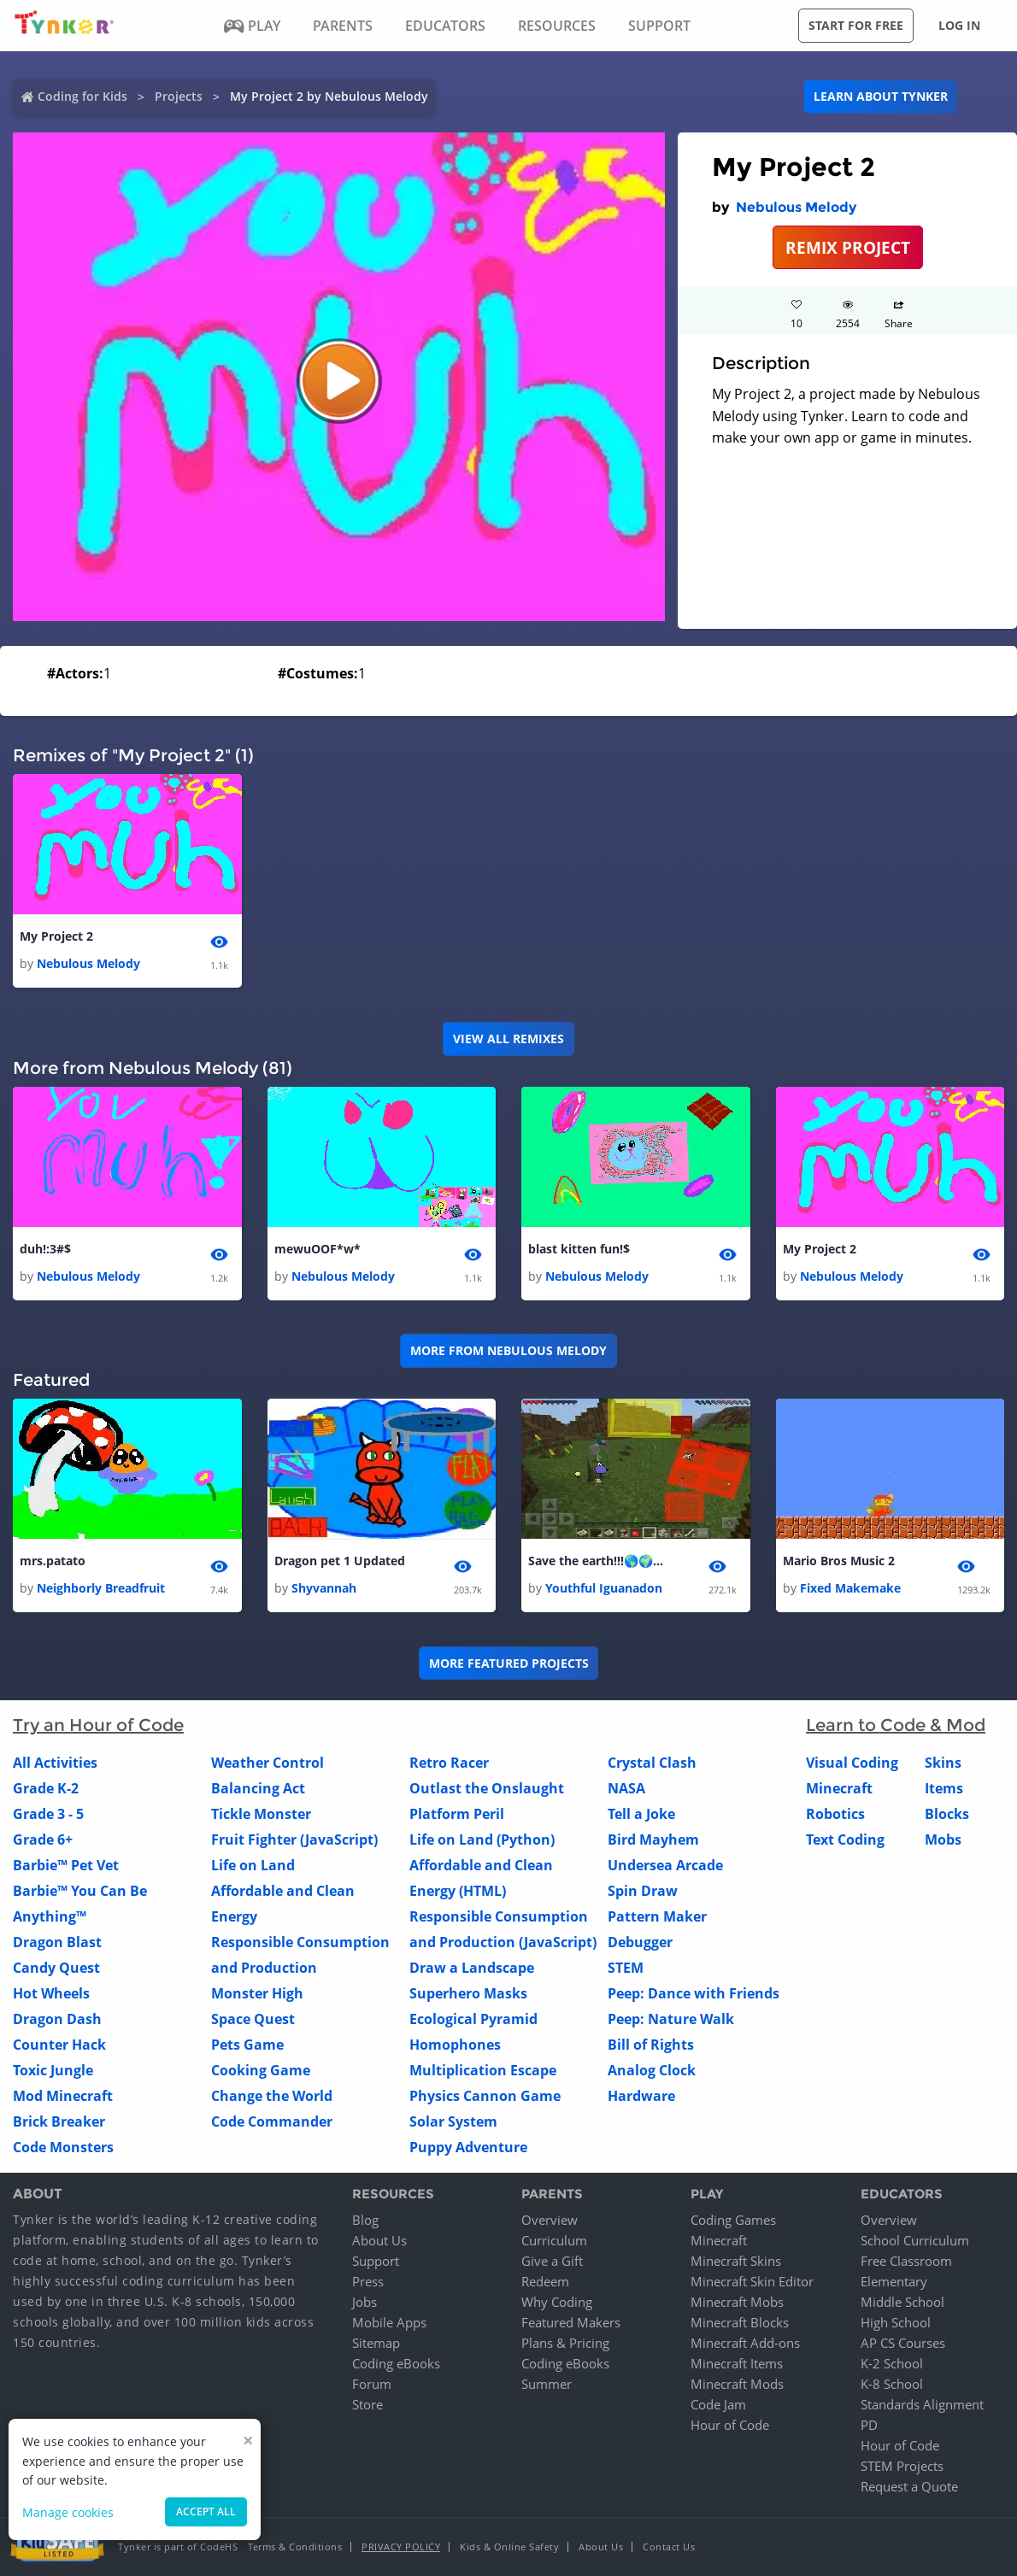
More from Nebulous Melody (508, 1351)
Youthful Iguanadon (603, 1589)
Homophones (455, 2045)
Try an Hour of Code (98, 1726)
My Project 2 (56, 936)
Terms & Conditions (295, 2546)
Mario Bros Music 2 (839, 1561)
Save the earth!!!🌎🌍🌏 (596, 1561)
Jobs (364, 2301)
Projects (179, 96)
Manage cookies (68, 2512)
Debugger (640, 1942)
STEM (626, 1968)
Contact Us (669, 2546)
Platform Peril (456, 1814)
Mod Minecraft (63, 2096)
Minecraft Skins (736, 2260)
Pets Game (247, 2045)
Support (375, 2260)
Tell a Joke (641, 1814)
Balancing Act (258, 1789)
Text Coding (845, 1840)
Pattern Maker (657, 1917)
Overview (549, 2219)
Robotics (835, 1814)
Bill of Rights (651, 2045)
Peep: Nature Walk (671, 2019)
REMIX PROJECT (847, 247)
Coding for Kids (82, 96)
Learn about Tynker (881, 96)
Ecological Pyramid (473, 2019)
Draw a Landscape (471, 1968)
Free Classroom (906, 2260)
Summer (546, 2383)
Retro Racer (449, 1763)
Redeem (545, 2281)
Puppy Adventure (468, 2148)
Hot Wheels (51, 1994)
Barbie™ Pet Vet (66, 1866)
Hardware (641, 2096)
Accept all (206, 2511)
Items (944, 1789)
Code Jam (718, 2404)
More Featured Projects (509, 1663)
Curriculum (554, 2240)
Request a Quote (909, 2486)
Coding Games (733, 2219)
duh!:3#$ (45, 1249)
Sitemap (376, 2342)
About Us (379, 2240)
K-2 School (892, 2363)
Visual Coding (852, 1763)
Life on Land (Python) (482, 1840)
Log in (959, 25)
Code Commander (271, 2122)
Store (367, 2404)
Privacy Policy (401, 2546)
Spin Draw (643, 1891)
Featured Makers (570, 2322)
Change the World (271, 2096)
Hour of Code (730, 2424)
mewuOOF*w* (317, 1249)
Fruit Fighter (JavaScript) (294, 1840)
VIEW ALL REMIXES (508, 1038)
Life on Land (253, 1866)
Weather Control (267, 1763)
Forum (371, 2383)
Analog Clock (652, 2071)
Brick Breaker (59, 2122)
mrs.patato (52, 1561)
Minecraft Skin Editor (752, 2281)
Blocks (947, 1814)
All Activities (55, 1763)
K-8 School (892, 2383)
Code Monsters (63, 2148)
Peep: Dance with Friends (693, 1994)
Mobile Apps (389, 2322)
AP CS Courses (903, 2342)
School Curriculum (915, 2240)
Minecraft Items (737, 2363)
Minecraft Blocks (740, 2322)
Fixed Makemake (850, 1589)
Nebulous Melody (796, 207)
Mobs (943, 1840)
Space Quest (253, 2019)
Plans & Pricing (565, 2342)
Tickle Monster (261, 1814)
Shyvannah (323, 1589)
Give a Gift (552, 2260)
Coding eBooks (396, 2363)
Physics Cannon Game (485, 2096)
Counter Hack (59, 2045)
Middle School (902, 2301)
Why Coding (556, 2301)
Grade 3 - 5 (48, 1814)
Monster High (257, 1994)
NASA (626, 1789)
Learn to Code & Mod (895, 1726)
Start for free (855, 25)
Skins (943, 1763)
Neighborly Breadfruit (101, 1589)
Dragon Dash (57, 2019)
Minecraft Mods (737, 2383)
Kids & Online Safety (509, 2546)
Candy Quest (56, 1968)
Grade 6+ (43, 1840)
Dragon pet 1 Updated (339, 1561)
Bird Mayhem (653, 1840)
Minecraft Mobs (737, 2301)
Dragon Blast (57, 1942)
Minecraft (839, 1789)
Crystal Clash (652, 1763)
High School (896, 2322)
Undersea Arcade (665, 1866)
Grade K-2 (46, 1789)
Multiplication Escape (482, 2071)
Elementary (894, 2281)
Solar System (453, 2122)
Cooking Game (260, 2071)
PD (869, 2424)
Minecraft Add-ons (745, 2342)
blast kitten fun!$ (579, 1249)
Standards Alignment (922, 2404)
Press (368, 2281)
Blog (365, 2219)
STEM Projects (902, 2465)
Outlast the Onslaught (486, 1789)
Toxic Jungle (53, 2071)
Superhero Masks (468, 1994)
